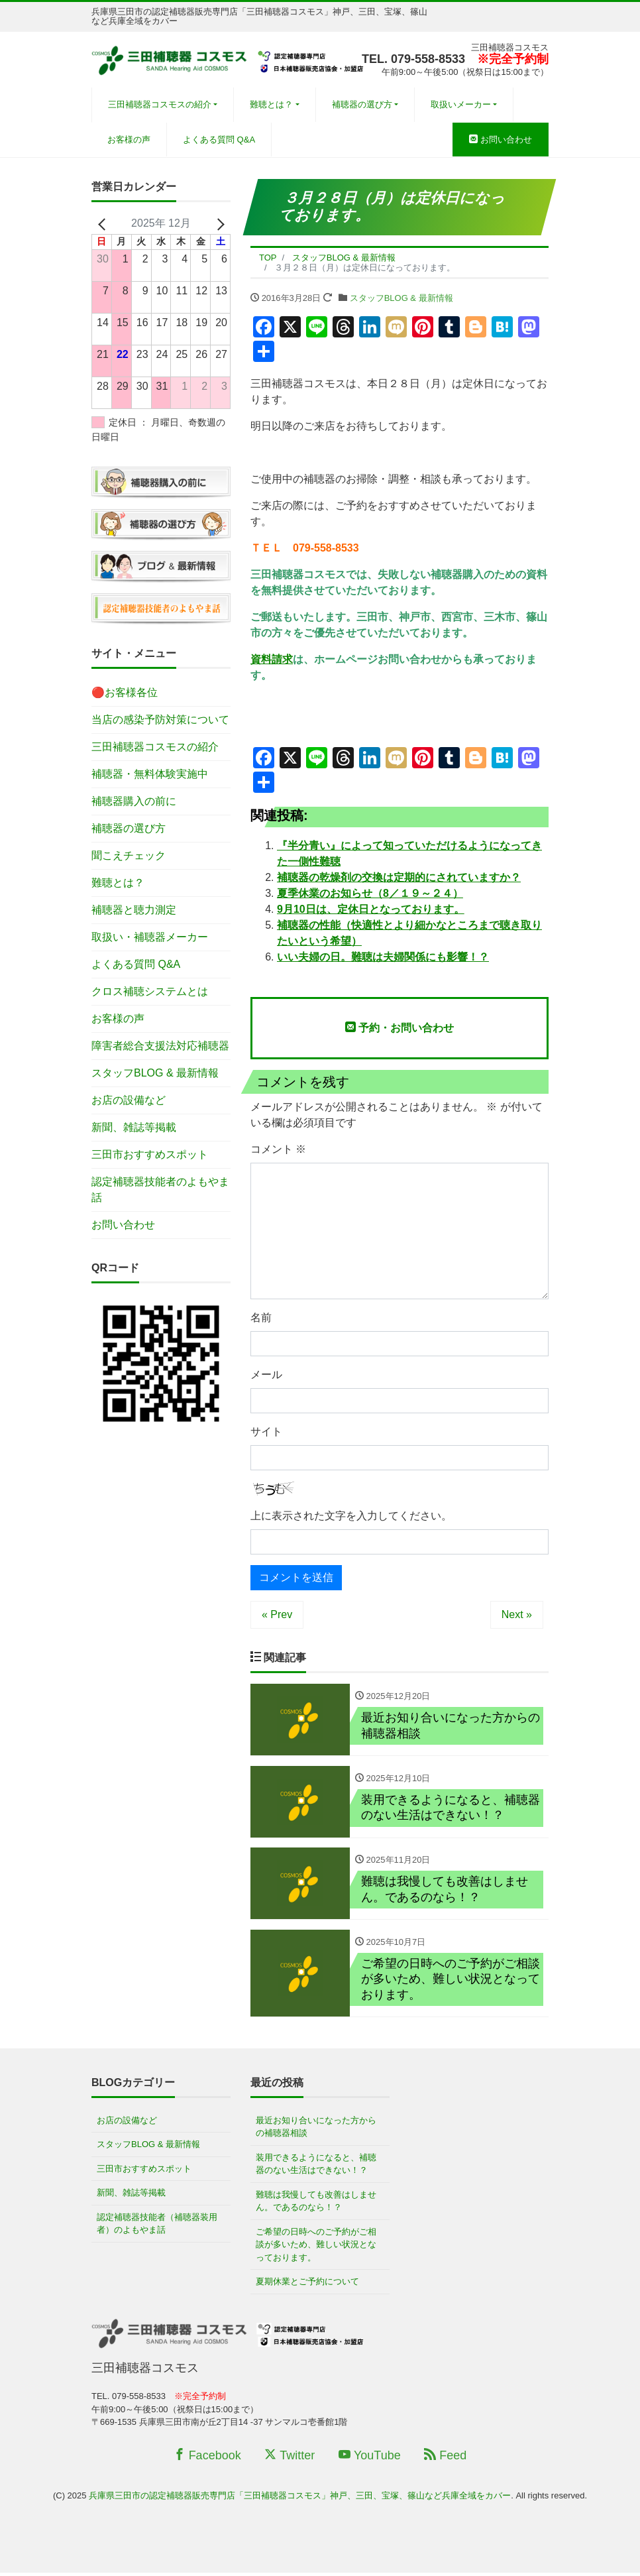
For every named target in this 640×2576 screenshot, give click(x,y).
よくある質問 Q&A (219, 140)
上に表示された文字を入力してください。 (351, 1515)
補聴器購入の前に (133, 801)
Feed (445, 2459)
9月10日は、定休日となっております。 (370, 909)
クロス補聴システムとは (149, 991)
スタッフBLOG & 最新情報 (401, 298)
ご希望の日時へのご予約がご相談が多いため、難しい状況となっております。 (316, 2248)
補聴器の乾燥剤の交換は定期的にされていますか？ (399, 877)
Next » (517, 1614)
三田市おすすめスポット (149, 1154)
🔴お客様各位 (124, 692)
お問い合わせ (500, 140)
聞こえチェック (128, 855)
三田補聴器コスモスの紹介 (159, 104)
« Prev (277, 1614)
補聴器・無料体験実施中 (149, 774)
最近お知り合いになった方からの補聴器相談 (316, 2130)
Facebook (207, 2459)
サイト (266, 1431)
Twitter (289, 2459)
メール (266, 1374)
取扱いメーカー (461, 104)
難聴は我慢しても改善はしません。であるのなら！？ (316, 2204)
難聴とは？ (271, 104)
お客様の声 (128, 140)
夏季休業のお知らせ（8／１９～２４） (370, 893)
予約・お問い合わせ (399, 1027)
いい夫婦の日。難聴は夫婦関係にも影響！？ (383, 957)
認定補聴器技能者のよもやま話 (160, 1189)
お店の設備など (128, 1100)
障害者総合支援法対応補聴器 (160, 1045)
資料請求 (271, 659)
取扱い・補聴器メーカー (149, 937)
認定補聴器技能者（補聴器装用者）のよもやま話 (157, 2227)
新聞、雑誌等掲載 (133, 1127)
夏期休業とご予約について (307, 2285)
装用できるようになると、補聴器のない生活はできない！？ (316, 2167)
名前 (261, 1317)
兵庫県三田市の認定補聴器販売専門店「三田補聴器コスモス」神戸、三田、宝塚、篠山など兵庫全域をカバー (300, 2499)
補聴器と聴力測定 (133, 909)
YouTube (370, 2459)
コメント (278, 1149)
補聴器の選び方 (362, 104)
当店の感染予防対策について (160, 719)
